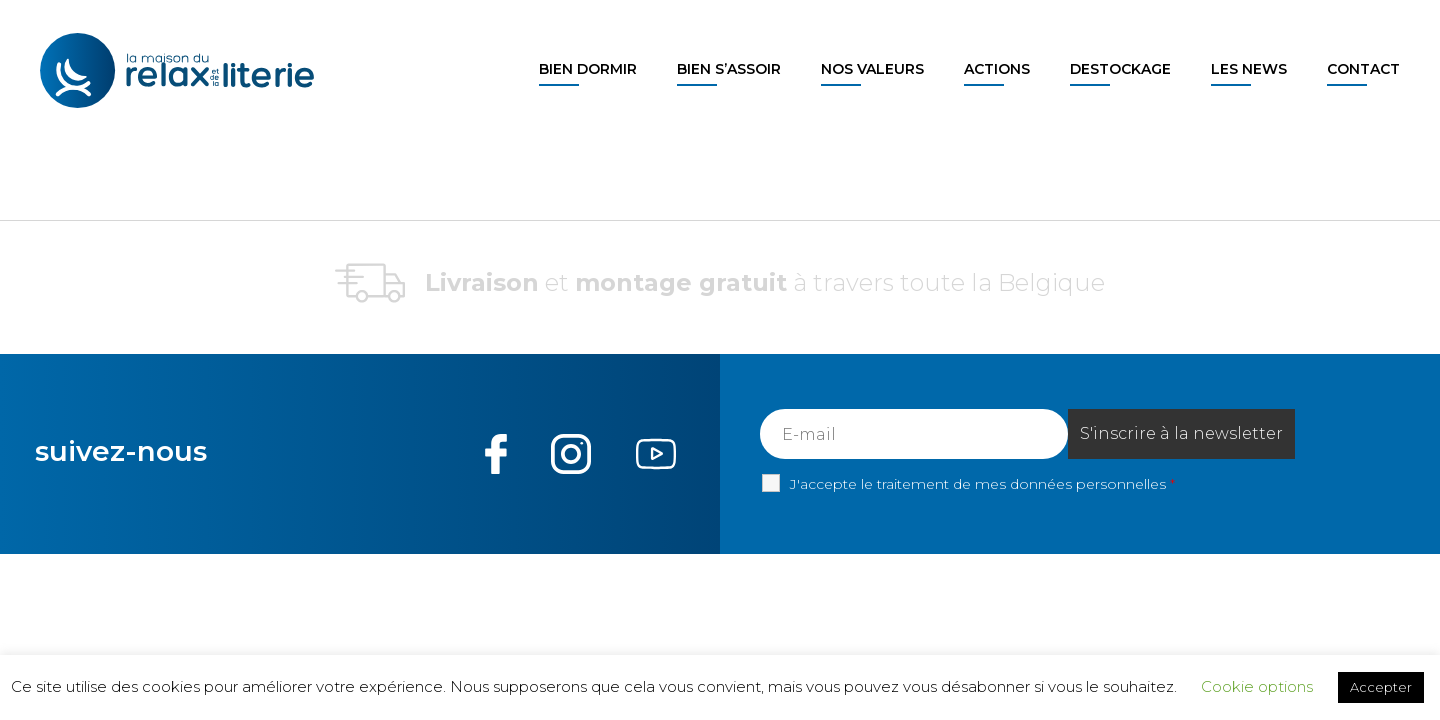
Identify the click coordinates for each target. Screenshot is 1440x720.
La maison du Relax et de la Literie (182, 70)
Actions (997, 69)
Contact (1363, 69)
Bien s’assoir (729, 69)
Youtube (655, 454)
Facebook (496, 454)
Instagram (571, 454)
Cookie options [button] (1257, 686)
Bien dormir (588, 69)
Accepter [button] (1381, 687)
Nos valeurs (872, 69)
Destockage (1120, 69)
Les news (1249, 69)
